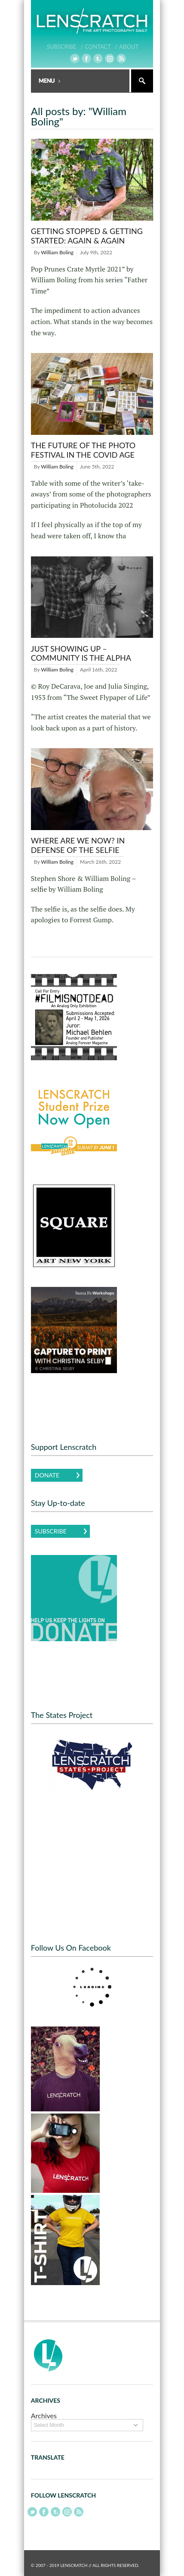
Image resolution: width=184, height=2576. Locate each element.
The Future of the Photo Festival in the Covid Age (83, 449)
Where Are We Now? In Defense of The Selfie (78, 845)
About (128, 46)
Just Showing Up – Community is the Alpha (81, 653)
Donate (47, 1475)
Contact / (101, 46)
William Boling (57, 252)
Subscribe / (65, 46)
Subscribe (51, 1531)
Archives (44, 2415)
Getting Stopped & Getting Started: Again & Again (87, 235)
